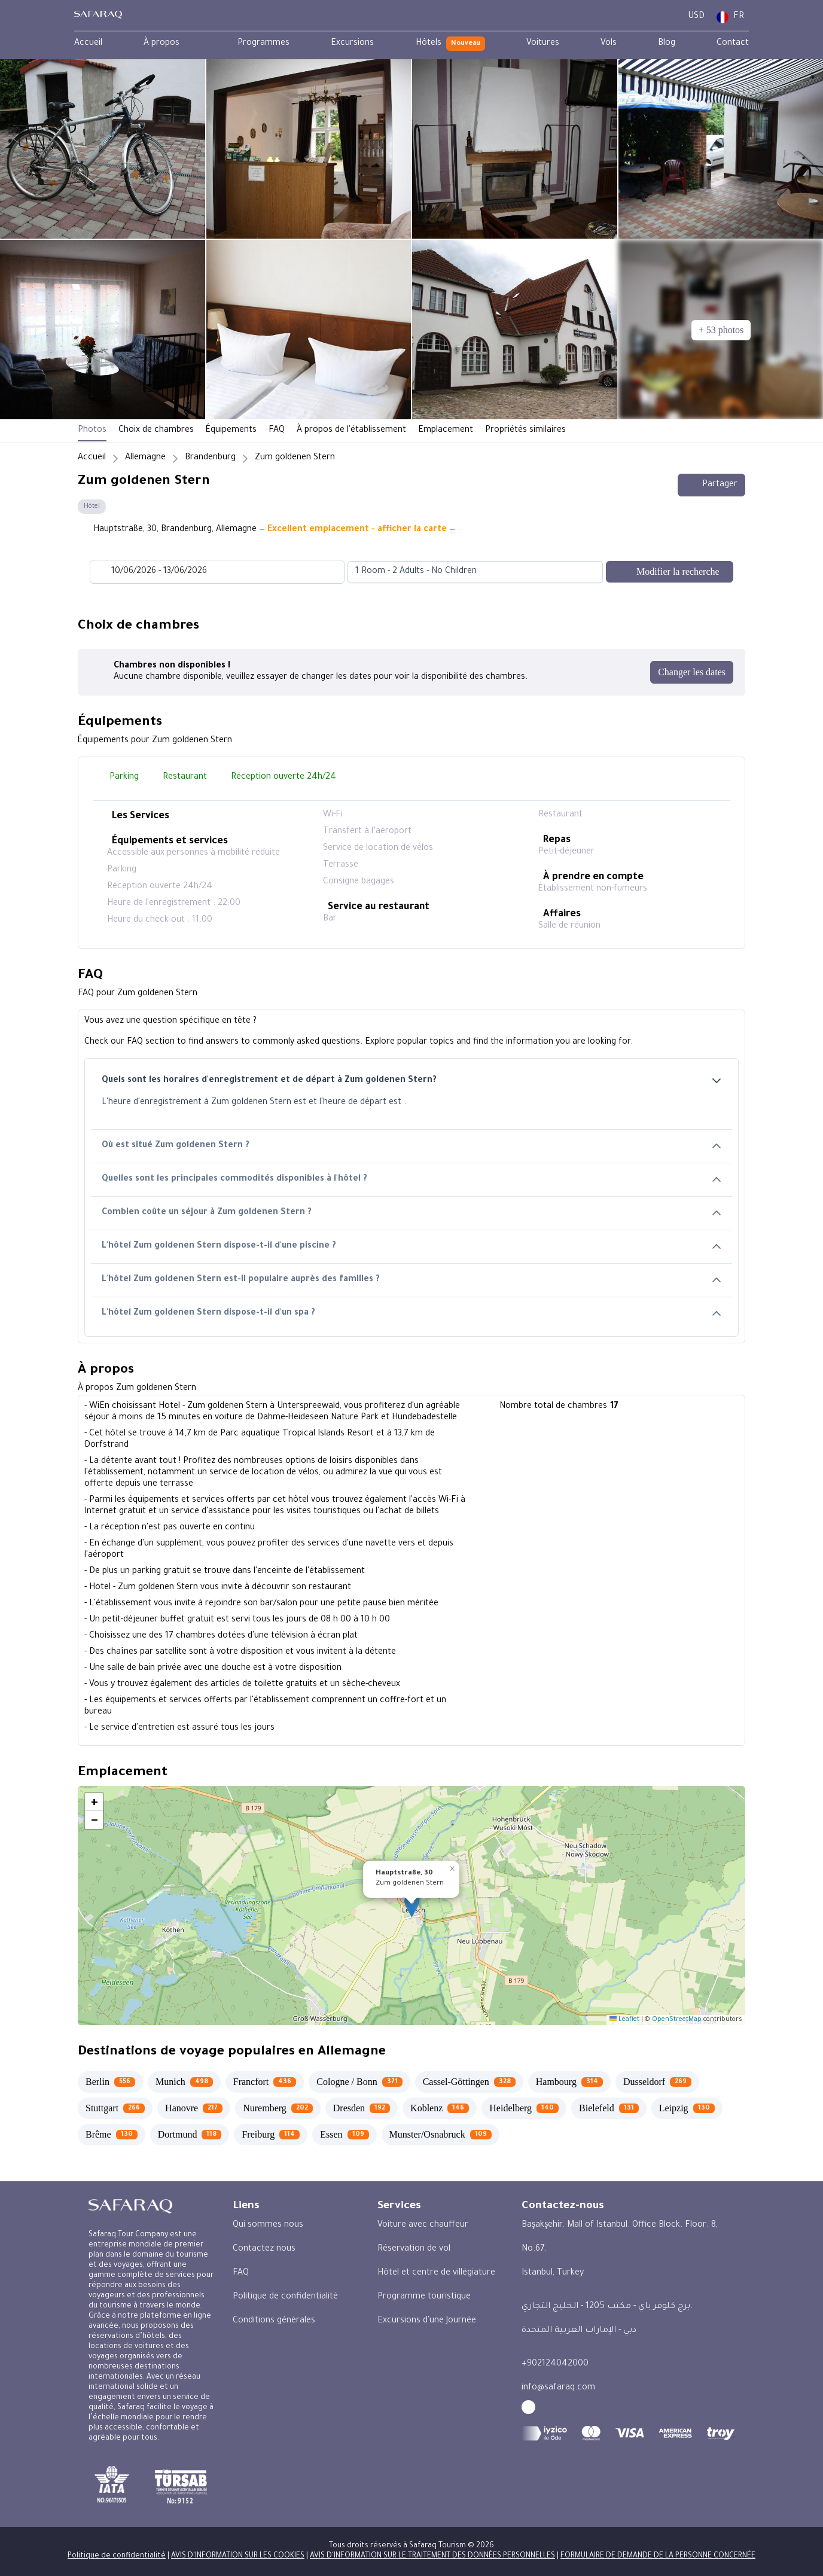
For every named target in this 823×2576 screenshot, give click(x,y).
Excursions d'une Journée (426, 2321)
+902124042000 (555, 2364)
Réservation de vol (413, 2249)
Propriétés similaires (525, 430)
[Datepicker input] (217, 572)
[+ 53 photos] (721, 330)
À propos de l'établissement (351, 430)
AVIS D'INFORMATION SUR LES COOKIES (237, 2556)
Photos (92, 430)
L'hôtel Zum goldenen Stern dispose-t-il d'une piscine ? (411, 1247)
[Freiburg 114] (270, 2134)
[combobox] (463, 572)
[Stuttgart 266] (115, 2108)
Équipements (231, 430)
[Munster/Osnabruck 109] (440, 2134)
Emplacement (445, 430)
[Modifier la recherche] (669, 572)
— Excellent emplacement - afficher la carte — (357, 530)
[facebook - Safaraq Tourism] (528, 2407)
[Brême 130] (111, 2134)
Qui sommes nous (268, 2225)
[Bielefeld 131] (609, 2108)
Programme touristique (424, 2297)
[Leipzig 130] (687, 2108)
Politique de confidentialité (285, 2297)
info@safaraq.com (558, 2388)
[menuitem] (88, 43)
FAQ (277, 430)
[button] (411, 1905)
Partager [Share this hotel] (711, 485)
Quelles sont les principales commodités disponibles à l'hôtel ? (411, 1180)
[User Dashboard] (668, 17)
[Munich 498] (184, 2082)
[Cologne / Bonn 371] (359, 2082)
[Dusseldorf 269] (657, 2082)
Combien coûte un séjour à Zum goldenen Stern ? (411, 1213)
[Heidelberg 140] (523, 2108)
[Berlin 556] (110, 2082)
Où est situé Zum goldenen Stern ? (411, 1146)
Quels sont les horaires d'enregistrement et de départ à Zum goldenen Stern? (411, 1081)
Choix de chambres (156, 430)
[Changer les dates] (691, 672)
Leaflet (624, 2019)
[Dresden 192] (361, 2108)
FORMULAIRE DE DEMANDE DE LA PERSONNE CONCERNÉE (657, 2556)
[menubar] (411, 44)
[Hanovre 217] (193, 2108)
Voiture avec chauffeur (422, 2225)
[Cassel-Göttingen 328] (469, 2082)
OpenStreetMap (677, 2019)
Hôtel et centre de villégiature (436, 2273)
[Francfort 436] (264, 2082)
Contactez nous (264, 2249)
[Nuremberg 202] (278, 2108)
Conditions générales (274, 2321)
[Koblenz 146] (440, 2108)
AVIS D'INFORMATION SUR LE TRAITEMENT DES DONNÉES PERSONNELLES (432, 2556)
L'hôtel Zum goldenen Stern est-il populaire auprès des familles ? (411, 1280)
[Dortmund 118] (190, 2134)
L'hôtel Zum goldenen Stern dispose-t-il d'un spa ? (411, 1314)
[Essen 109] (344, 2134)
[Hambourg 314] (569, 2082)
